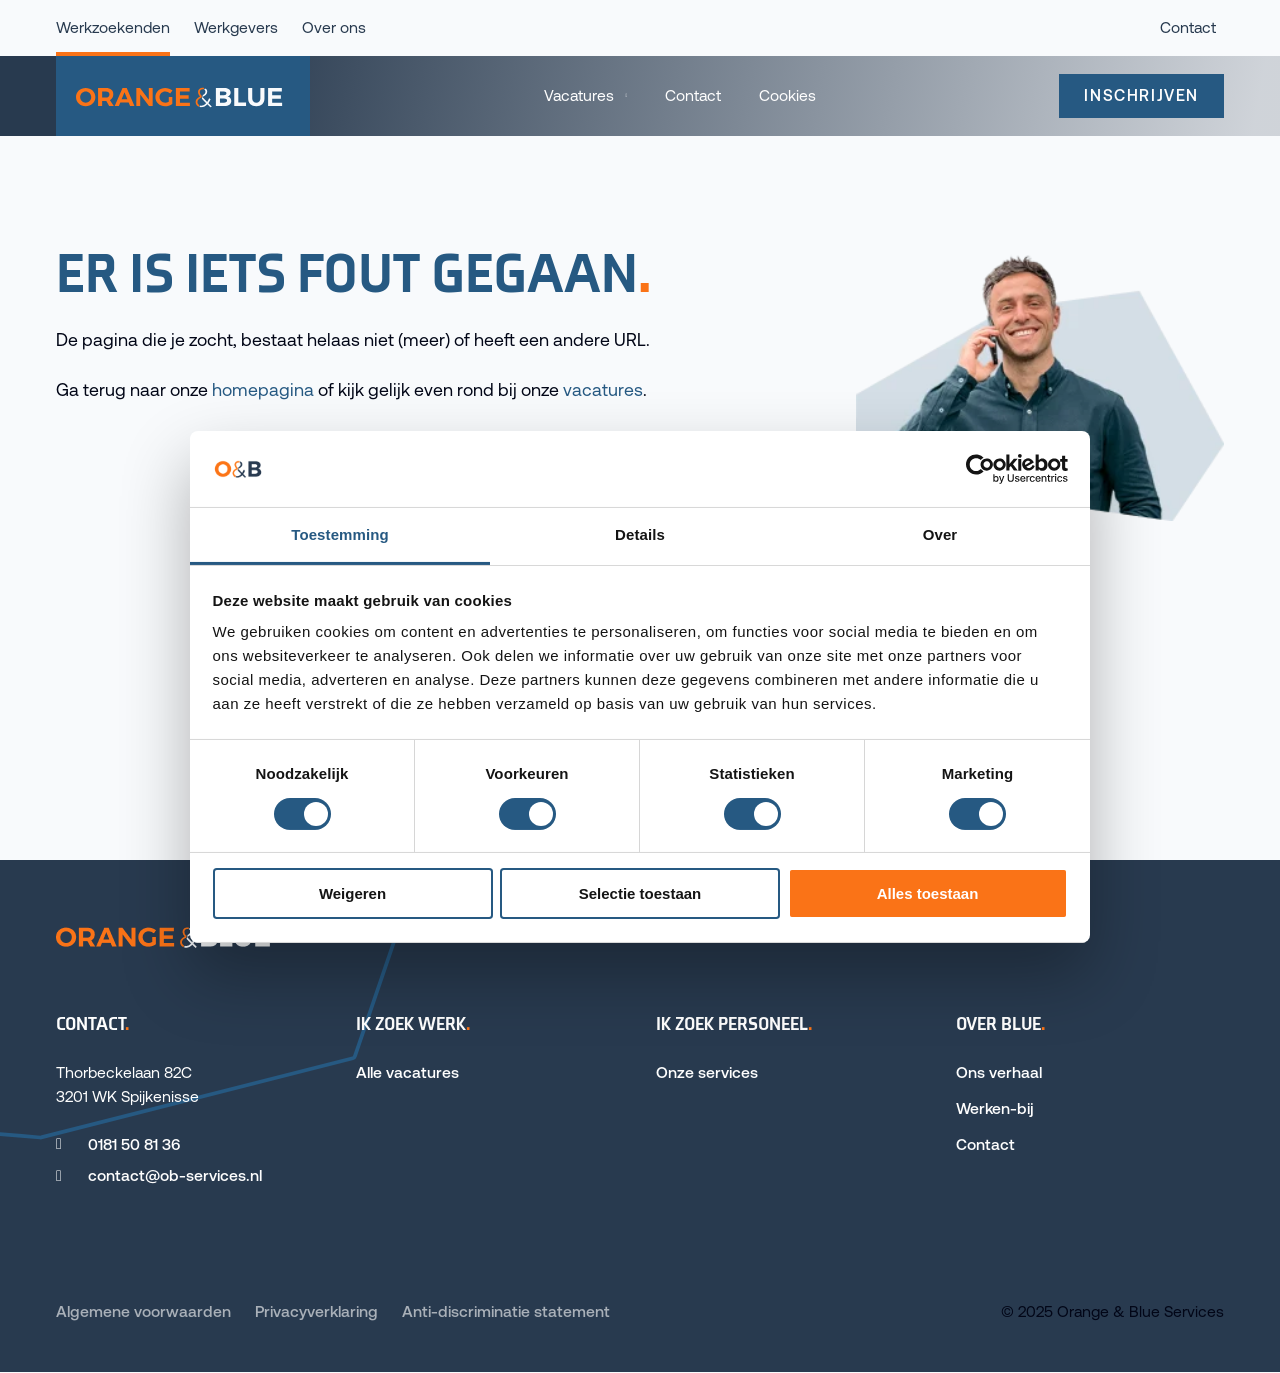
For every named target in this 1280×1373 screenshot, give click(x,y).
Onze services (707, 1072)
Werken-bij (995, 1108)
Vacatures (579, 95)
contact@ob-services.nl (175, 1175)
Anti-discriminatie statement (506, 1311)
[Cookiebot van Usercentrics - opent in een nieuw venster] (980, 469)
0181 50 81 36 (134, 1144)
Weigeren (352, 893)
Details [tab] (640, 534)
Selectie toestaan (640, 893)
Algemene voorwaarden (143, 1311)
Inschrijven (1141, 95)
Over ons (334, 27)
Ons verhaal (999, 1072)
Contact (693, 95)
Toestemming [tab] (340, 534)
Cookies (787, 95)
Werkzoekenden (113, 27)
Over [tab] (940, 534)
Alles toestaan (928, 893)
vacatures (603, 390)
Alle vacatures (407, 1072)
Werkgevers (236, 27)
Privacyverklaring (316, 1311)
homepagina (263, 390)
